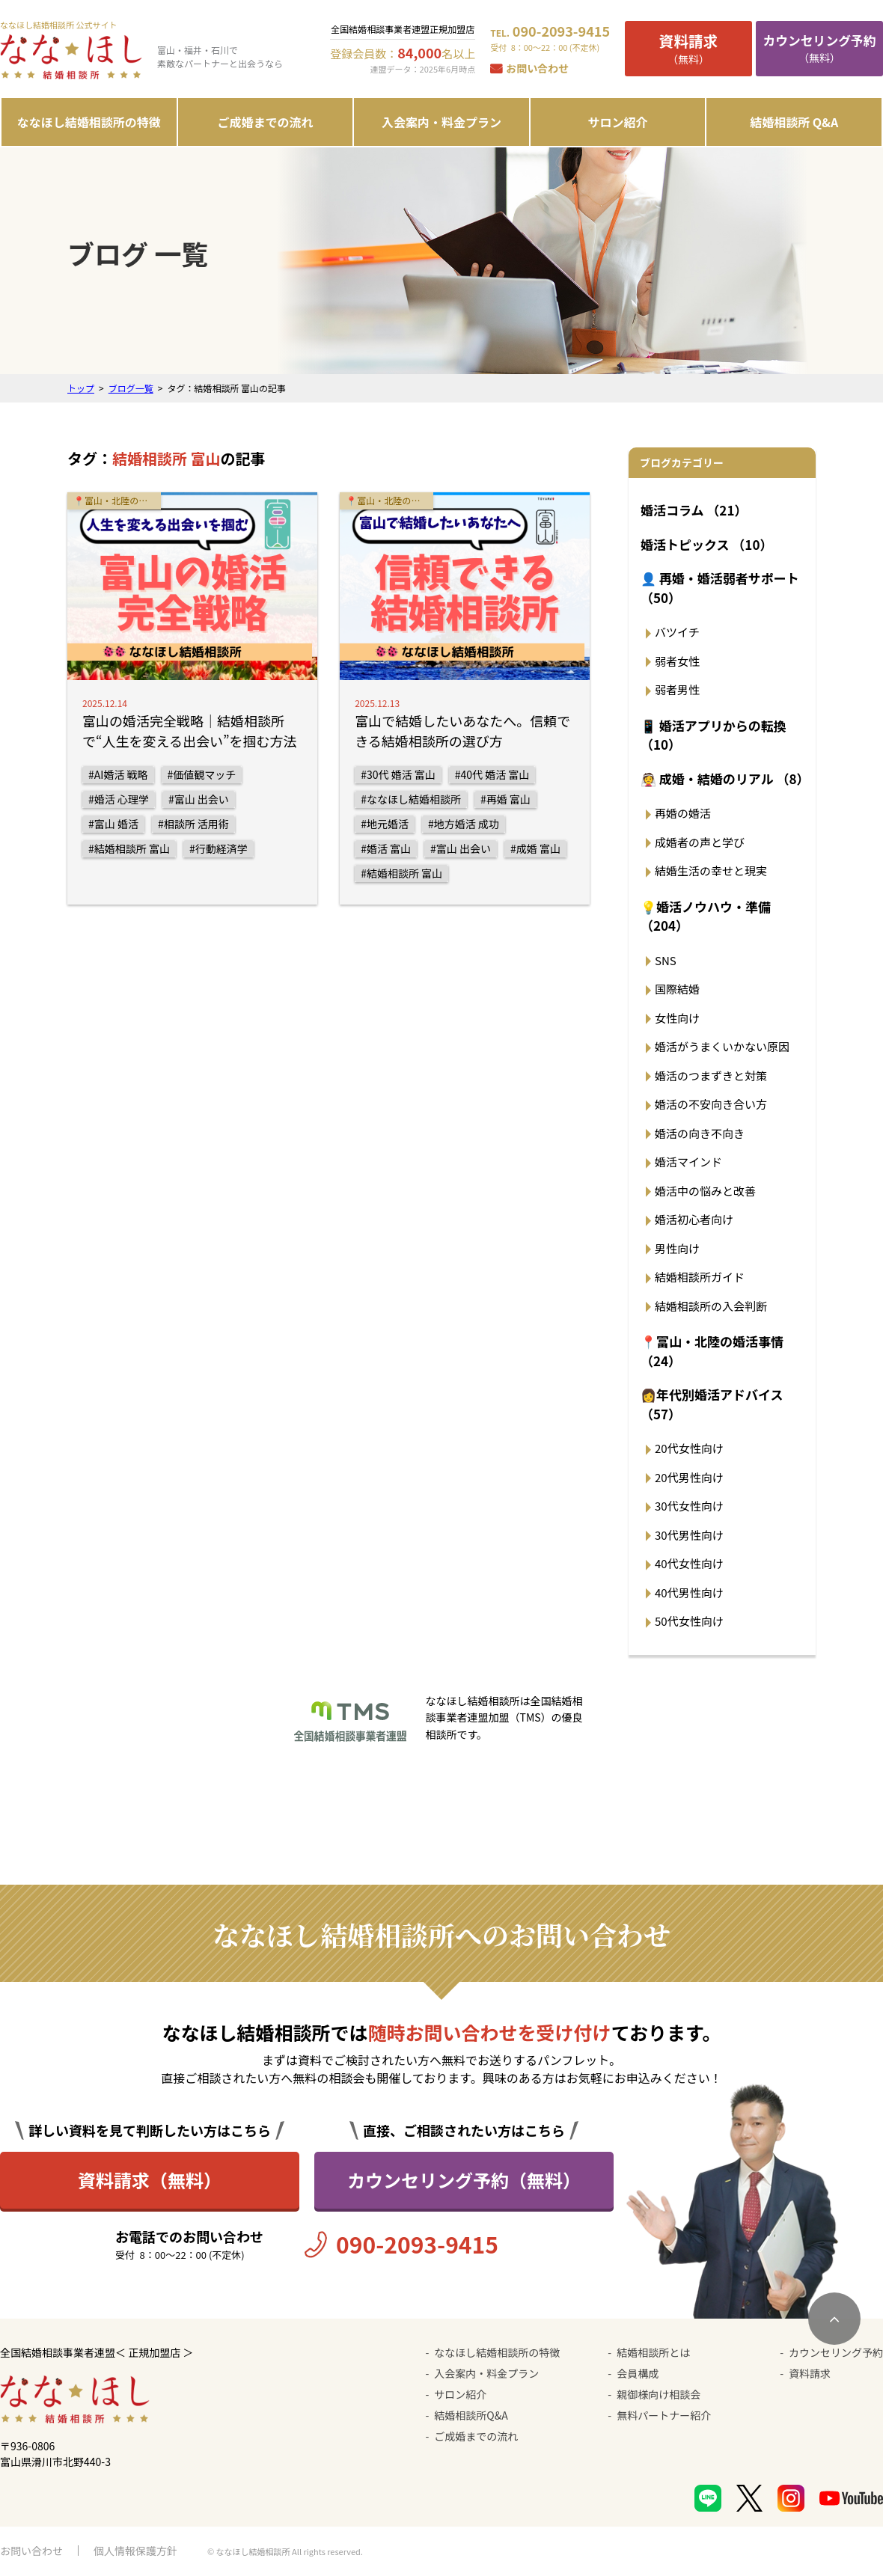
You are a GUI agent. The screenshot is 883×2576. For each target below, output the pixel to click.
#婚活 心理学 (118, 799)
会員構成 (638, 2373)
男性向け (677, 1248)
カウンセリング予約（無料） (464, 2180)
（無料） (688, 48)
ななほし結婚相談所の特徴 (89, 122)
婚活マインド (688, 1161)
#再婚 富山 (505, 799)
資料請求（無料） (149, 2180)
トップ (80, 388)
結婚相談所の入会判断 (711, 1306)
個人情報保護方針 (135, 2550)
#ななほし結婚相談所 (411, 799)
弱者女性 (677, 661)
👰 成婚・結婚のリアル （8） (724, 778)
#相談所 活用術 (193, 823)
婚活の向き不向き (700, 1133)
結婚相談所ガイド (700, 1277)
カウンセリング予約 (836, 2352)
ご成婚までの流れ (265, 122)
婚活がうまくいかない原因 (722, 1046)
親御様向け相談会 (658, 2394)
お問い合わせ (537, 68)
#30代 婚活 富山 (398, 774)
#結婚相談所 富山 (129, 848)
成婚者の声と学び (700, 842)
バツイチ (677, 632)
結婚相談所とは (653, 2352)
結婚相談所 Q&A (794, 122)
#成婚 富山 (535, 848)
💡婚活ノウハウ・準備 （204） (706, 916)
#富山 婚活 (113, 823)
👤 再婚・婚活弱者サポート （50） (720, 588)
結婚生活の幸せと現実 (711, 870)
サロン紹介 (618, 122)
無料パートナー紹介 (664, 2415)
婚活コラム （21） (694, 510)
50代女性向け (689, 1621)
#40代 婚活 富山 (492, 774)
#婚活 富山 (386, 848)
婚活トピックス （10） (706, 544)
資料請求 (810, 2373)
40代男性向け (689, 1592)
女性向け (677, 1018)
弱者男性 (677, 689)
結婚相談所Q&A (470, 2415)
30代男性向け (689, 1535)
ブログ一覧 (131, 388)
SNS (665, 960)
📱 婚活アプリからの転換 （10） (713, 735)
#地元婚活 (385, 823)
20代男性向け (689, 1477)
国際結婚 (677, 989)
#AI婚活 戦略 (118, 774)
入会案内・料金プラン (441, 122)
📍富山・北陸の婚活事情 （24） (712, 1351)
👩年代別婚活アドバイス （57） (712, 1404)
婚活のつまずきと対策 (711, 1075)
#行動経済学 (218, 848)
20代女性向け (689, 1448)
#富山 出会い (198, 799)
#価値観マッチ (202, 774)
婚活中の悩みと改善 (705, 1191)
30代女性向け (689, 1506)
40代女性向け (689, 1563)
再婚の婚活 (683, 813)
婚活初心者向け (694, 1219)
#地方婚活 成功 (463, 823)
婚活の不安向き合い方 (711, 1104)
